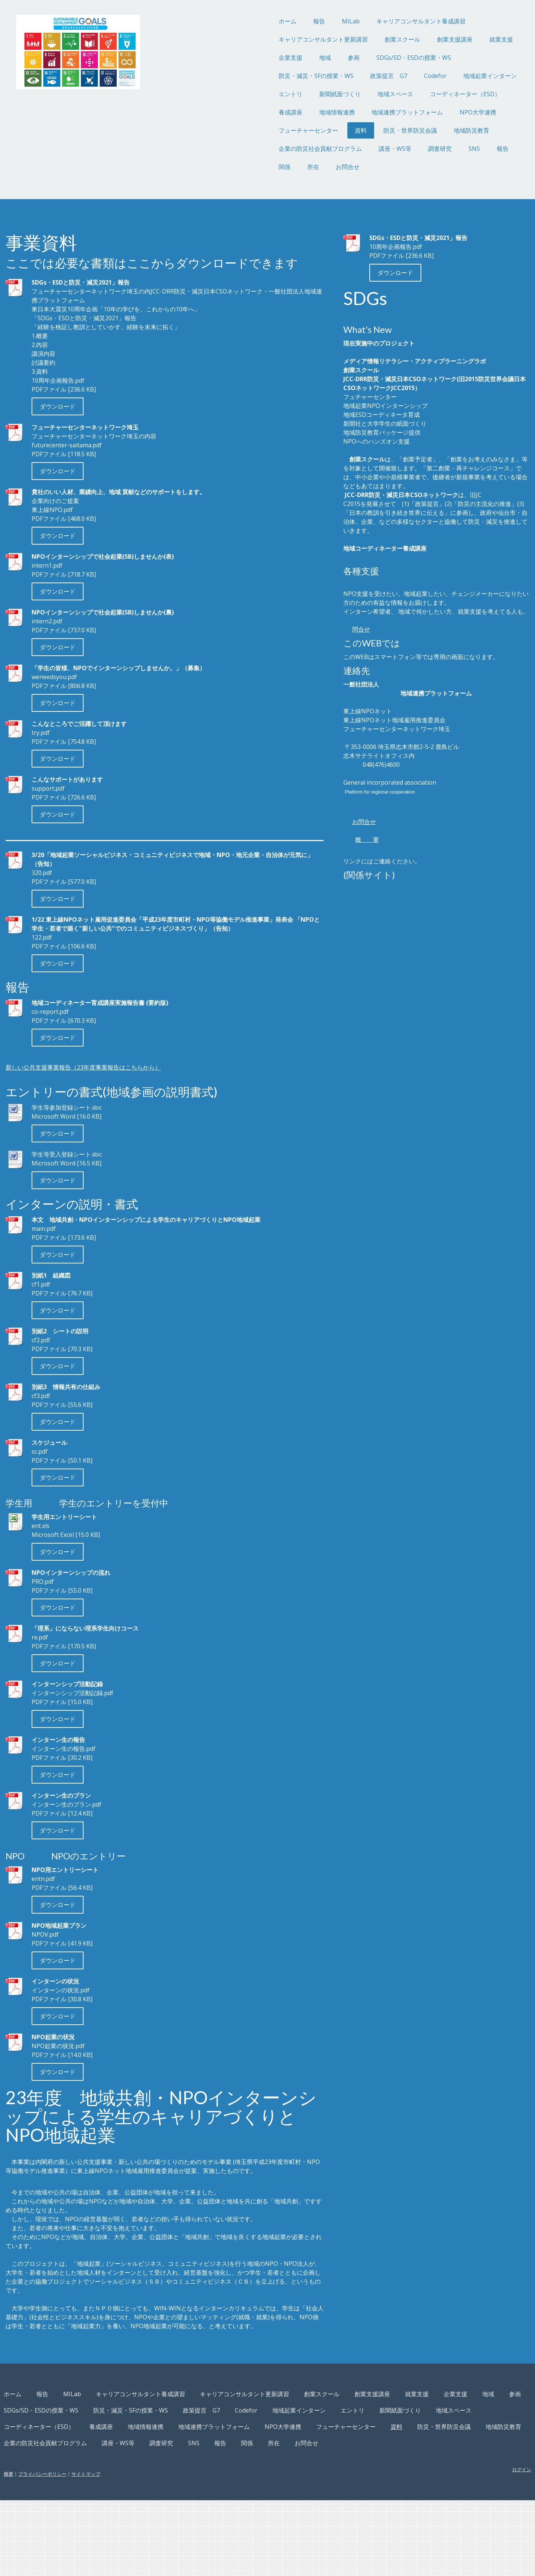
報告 (260, 21)
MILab (291, 21)
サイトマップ (145, 2549)
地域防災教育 (412, 130)
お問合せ (288, 167)
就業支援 (442, 39)
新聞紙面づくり (280, 94)
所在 (254, 167)
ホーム (228, 21)
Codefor (375, 76)
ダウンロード (117, 421)
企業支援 (231, 57)
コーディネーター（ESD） (405, 94)
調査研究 (380, 149)
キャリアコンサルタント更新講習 (263, 39)
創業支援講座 (395, 39)
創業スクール (343, 39)
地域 (266, 57)
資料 (301, 130)
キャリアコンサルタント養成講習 (361, 21)
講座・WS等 (335, 149)
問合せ (344, 665)
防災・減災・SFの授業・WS (256, 76)
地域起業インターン (430, 76)
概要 (68, 2549)
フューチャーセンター (249, 130)
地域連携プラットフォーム (347, 112)
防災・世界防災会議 (350, 130)
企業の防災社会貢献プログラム (260, 149)
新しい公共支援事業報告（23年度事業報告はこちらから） (142, 1091)
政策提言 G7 (329, 76)
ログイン (462, 2545)
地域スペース (336, 94)
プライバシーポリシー (102, 2549)
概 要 (350, 884)
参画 (294, 57)
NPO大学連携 (418, 112)
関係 (225, 167)
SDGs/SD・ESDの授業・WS (354, 57)
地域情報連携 (277, 112)
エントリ (231, 94)
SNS (415, 149)
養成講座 (231, 112)
